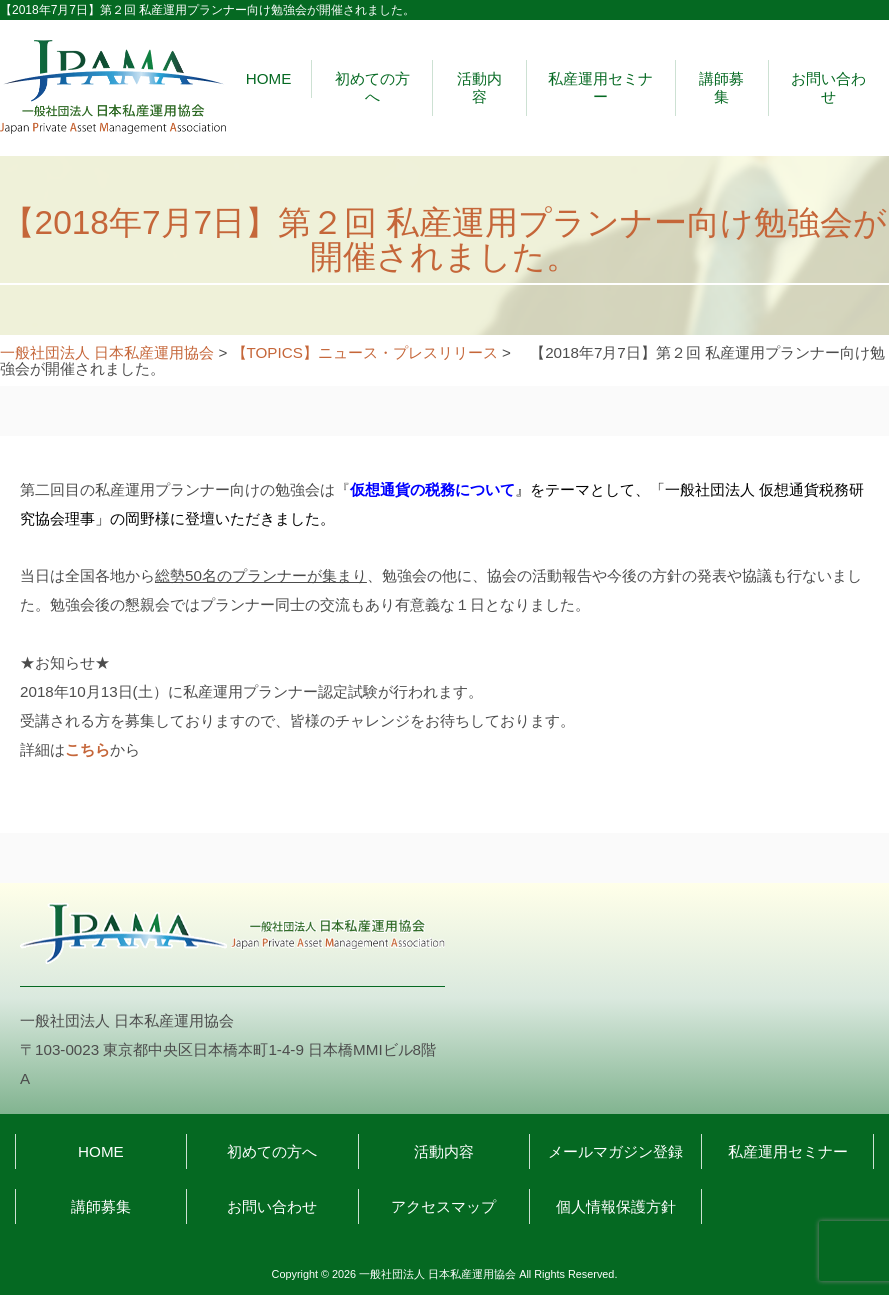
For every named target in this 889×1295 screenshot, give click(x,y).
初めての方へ (372, 87)
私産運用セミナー (600, 87)
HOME (269, 78)
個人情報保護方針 (616, 1206)
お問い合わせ (828, 87)
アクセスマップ (443, 1206)
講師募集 (721, 87)
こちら (87, 749)
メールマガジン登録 (615, 1151)
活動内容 (479, 87)
